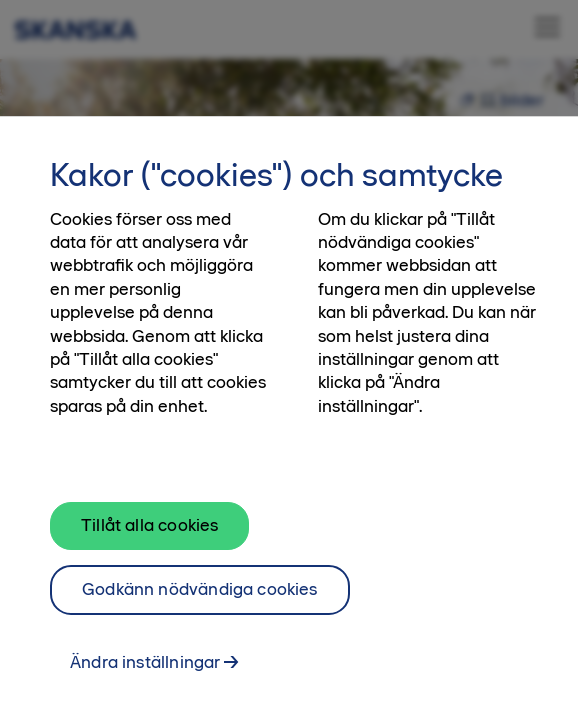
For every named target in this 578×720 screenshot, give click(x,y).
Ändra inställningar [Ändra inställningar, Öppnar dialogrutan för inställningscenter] (145, 673)
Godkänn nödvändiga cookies (200, 601)
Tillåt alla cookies (149, 537)
